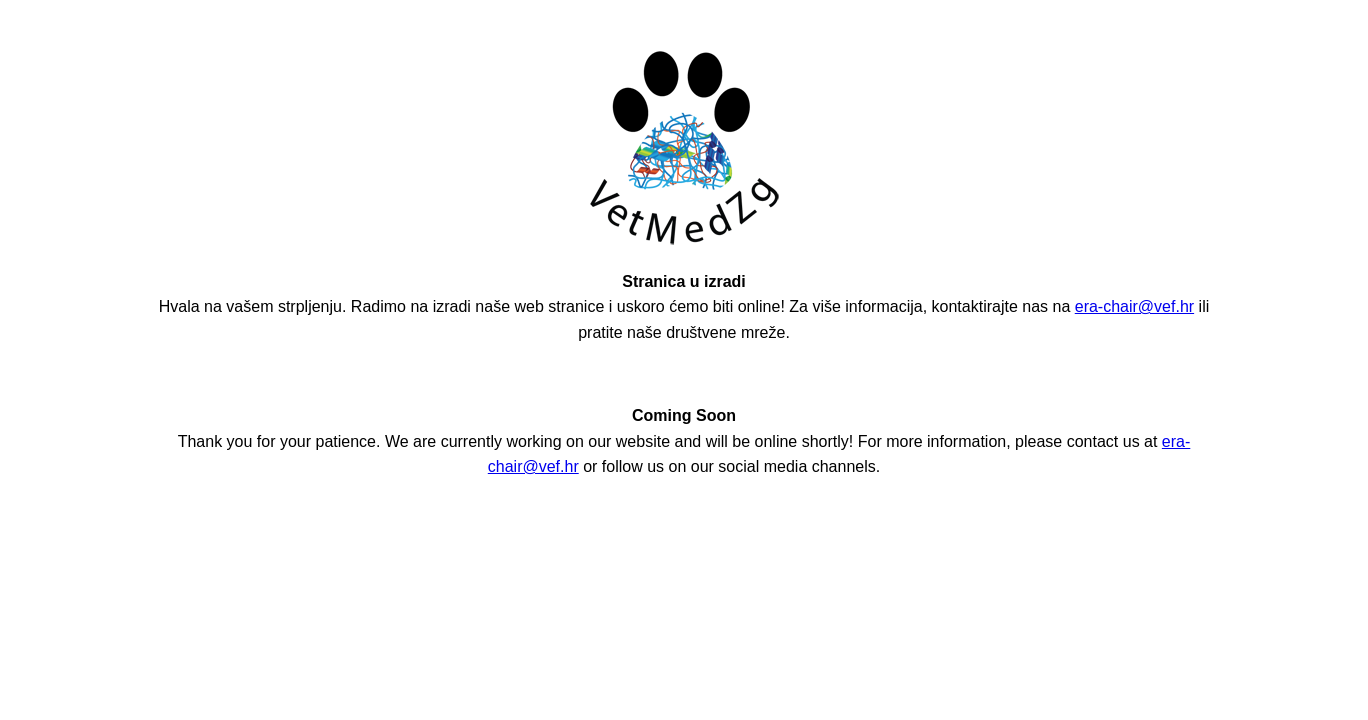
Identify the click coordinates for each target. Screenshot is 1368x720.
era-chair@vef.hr (1134, 306)
